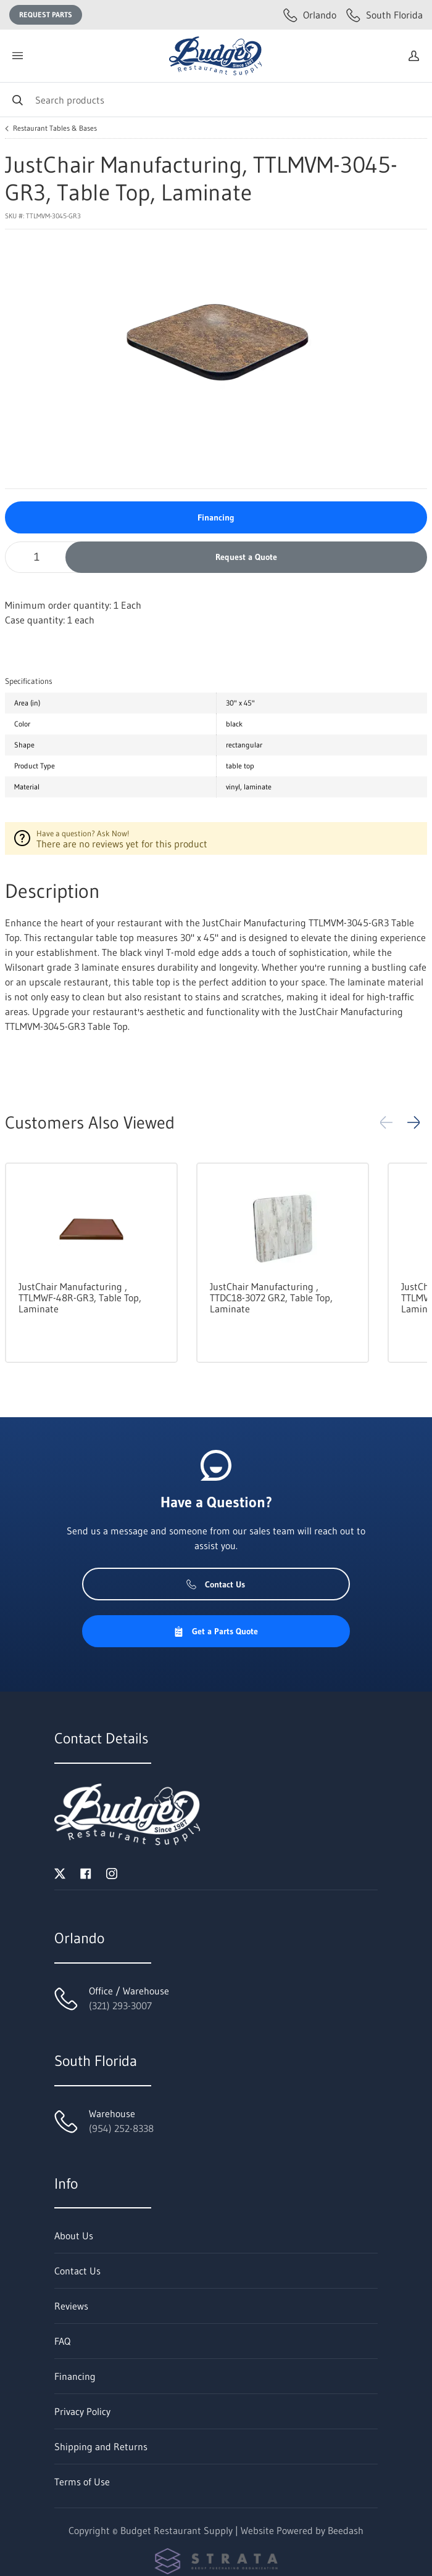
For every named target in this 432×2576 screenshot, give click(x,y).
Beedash (345, 2530)
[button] (413, 1122)
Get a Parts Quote (215, 1631)
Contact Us (215, 1584)
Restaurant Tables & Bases (55, 128)
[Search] (216, 100)
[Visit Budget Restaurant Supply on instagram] (111, 1872)
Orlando (309, 14)
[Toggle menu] (17, 56)
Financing (216, 517)
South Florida (384, 14)
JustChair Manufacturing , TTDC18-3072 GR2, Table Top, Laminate (271, 1297)
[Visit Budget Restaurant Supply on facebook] (85, 1872)
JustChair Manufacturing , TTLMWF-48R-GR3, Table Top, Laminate (80, 1297)
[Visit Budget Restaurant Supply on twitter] (59, 1872)
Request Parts (45, 14)
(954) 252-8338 (121, 2128)
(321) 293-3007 (120, 2005)
